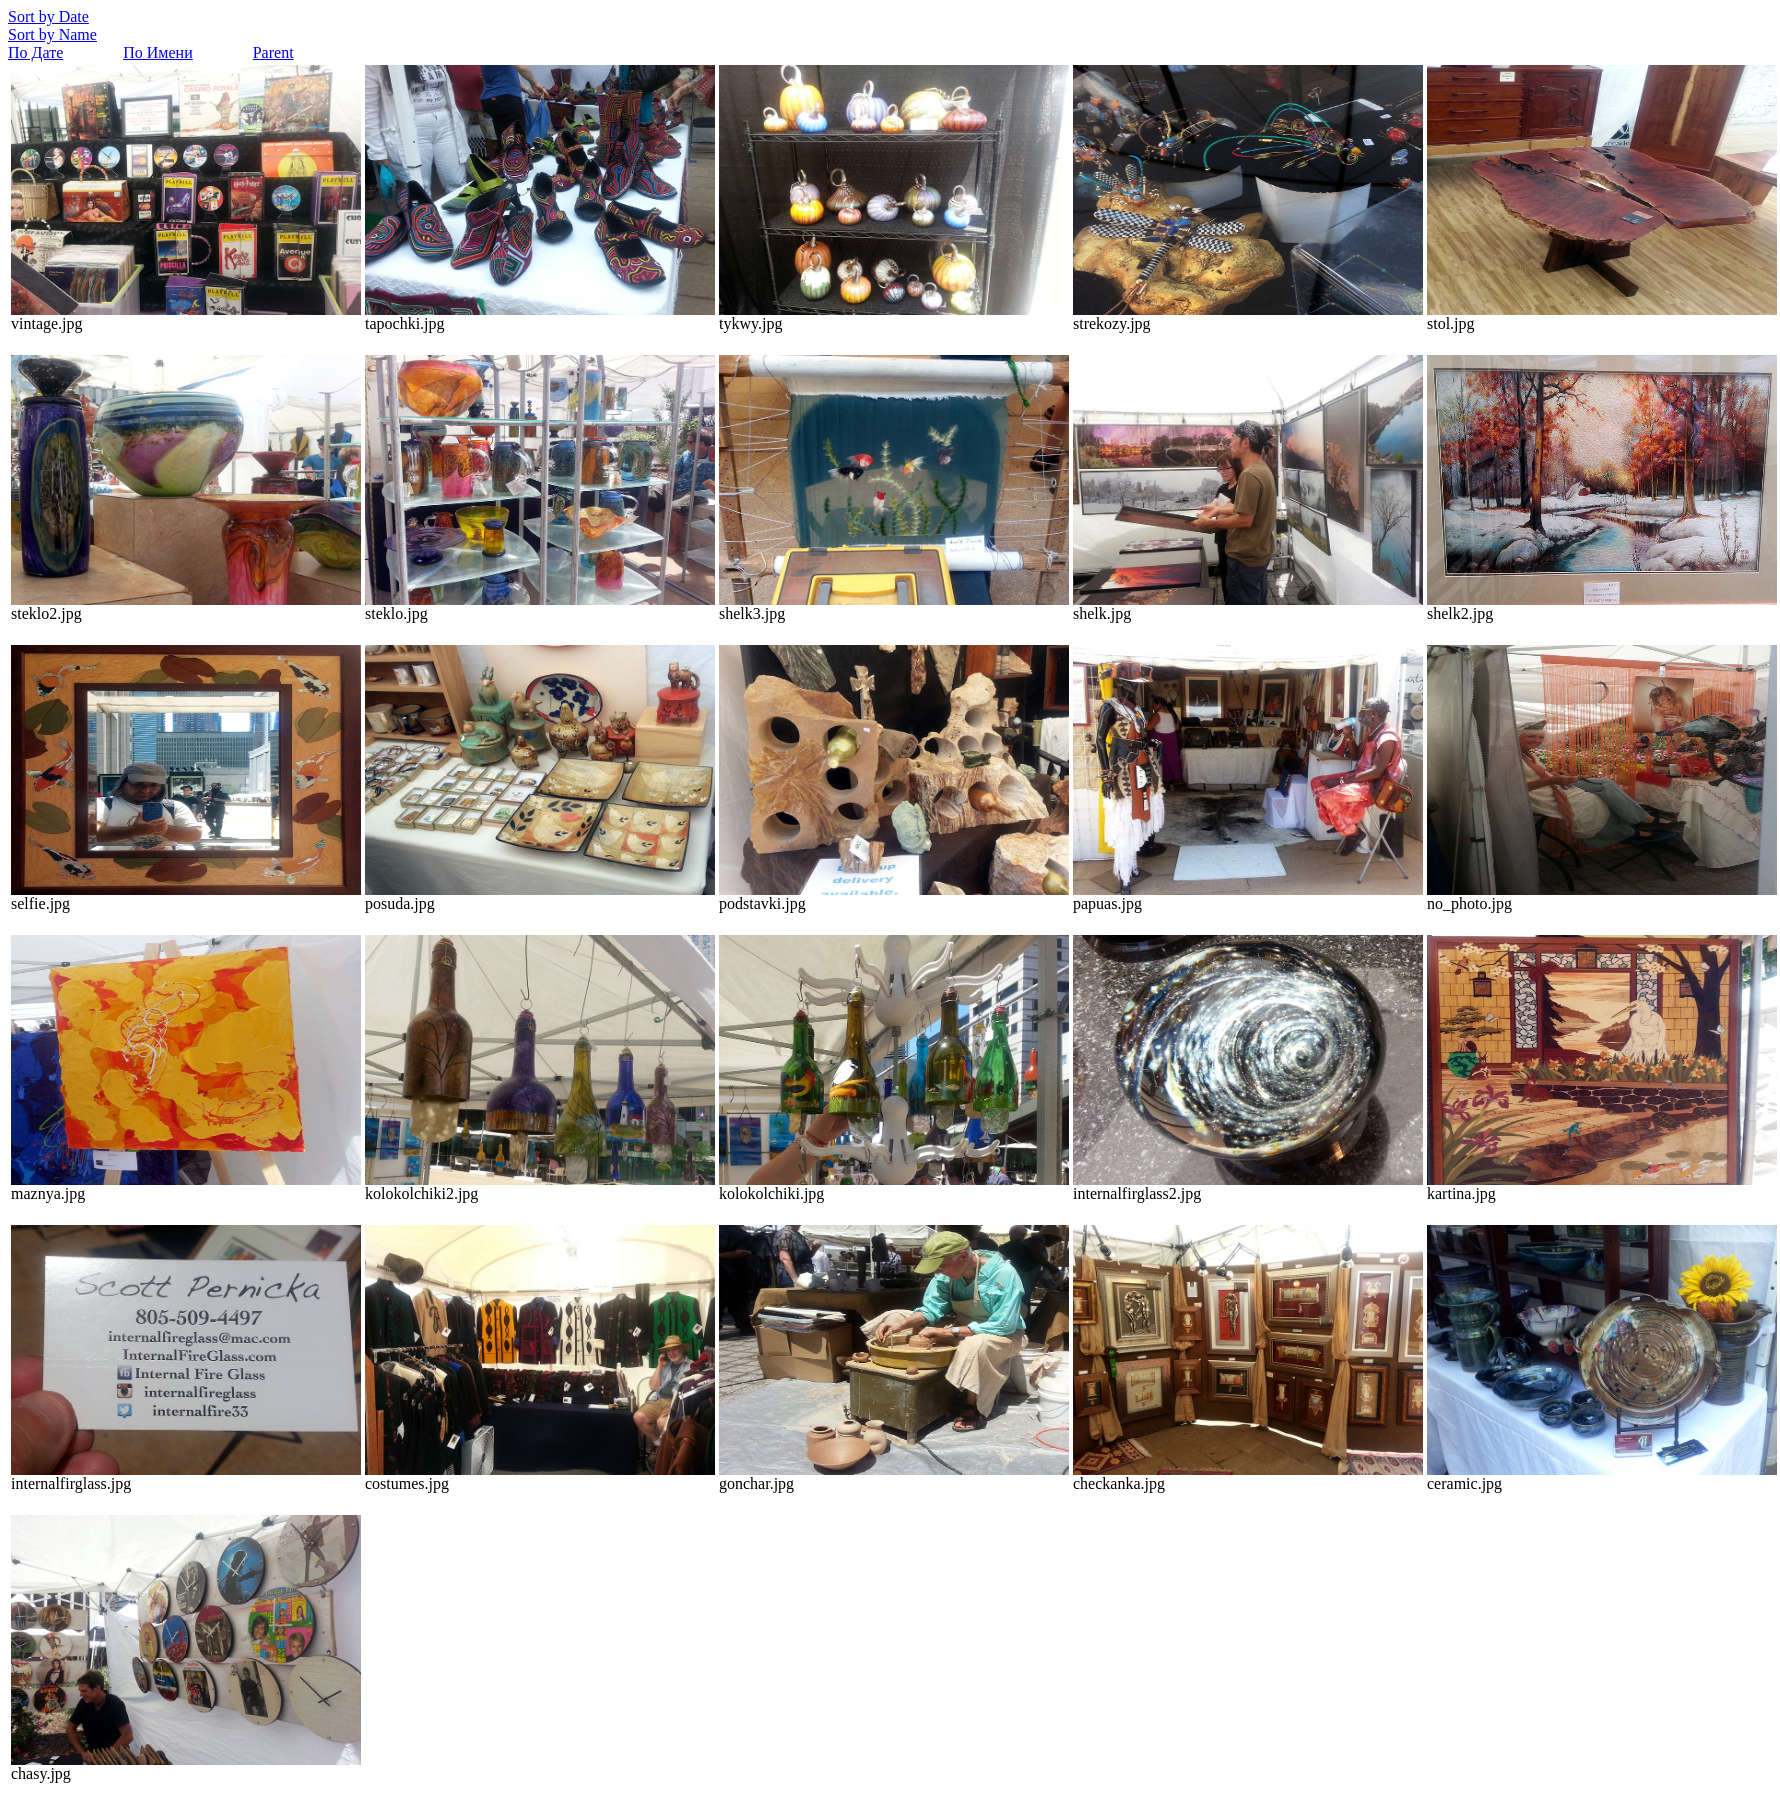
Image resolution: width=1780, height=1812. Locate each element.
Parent (273, 52)
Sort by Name (52, 34)
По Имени (157, 52)
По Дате (35, 52)
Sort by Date (48, 16)
